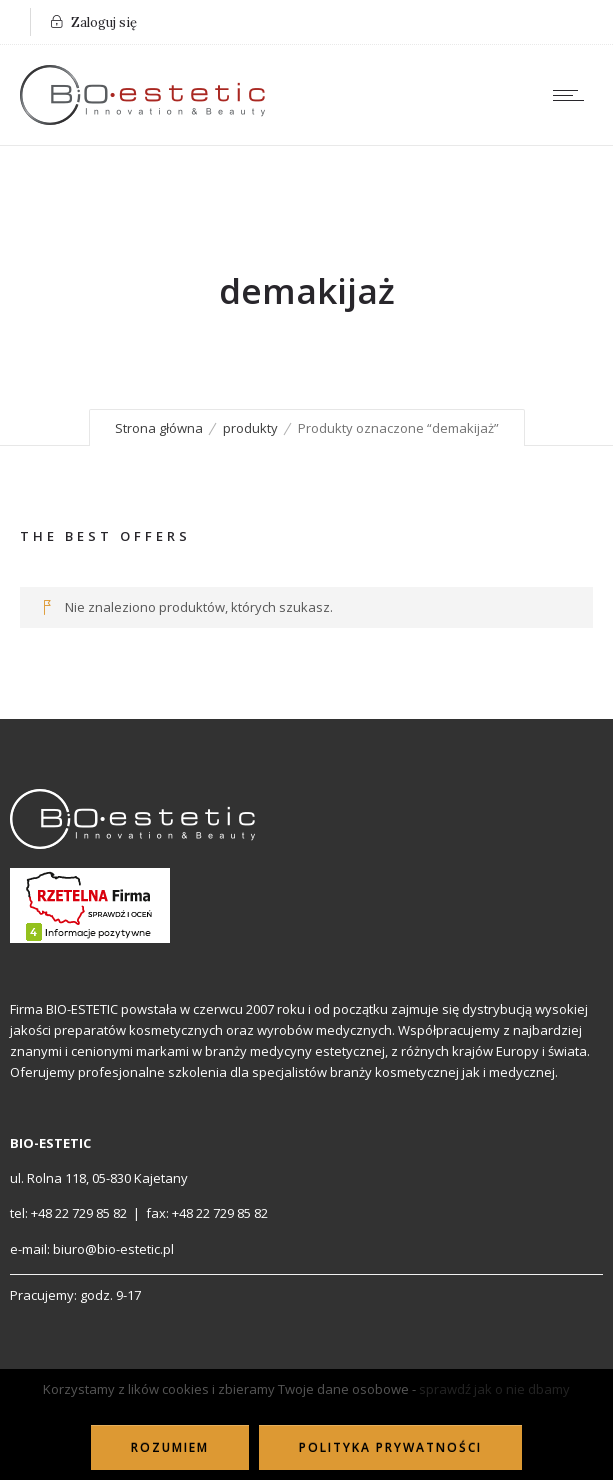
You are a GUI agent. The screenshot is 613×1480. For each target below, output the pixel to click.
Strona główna (159, 428)
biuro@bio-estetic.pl (113, 1249)
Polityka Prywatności (390, 1447)
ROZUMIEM (170, 1447)
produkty (250, 428)
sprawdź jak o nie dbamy (494, 1389)
